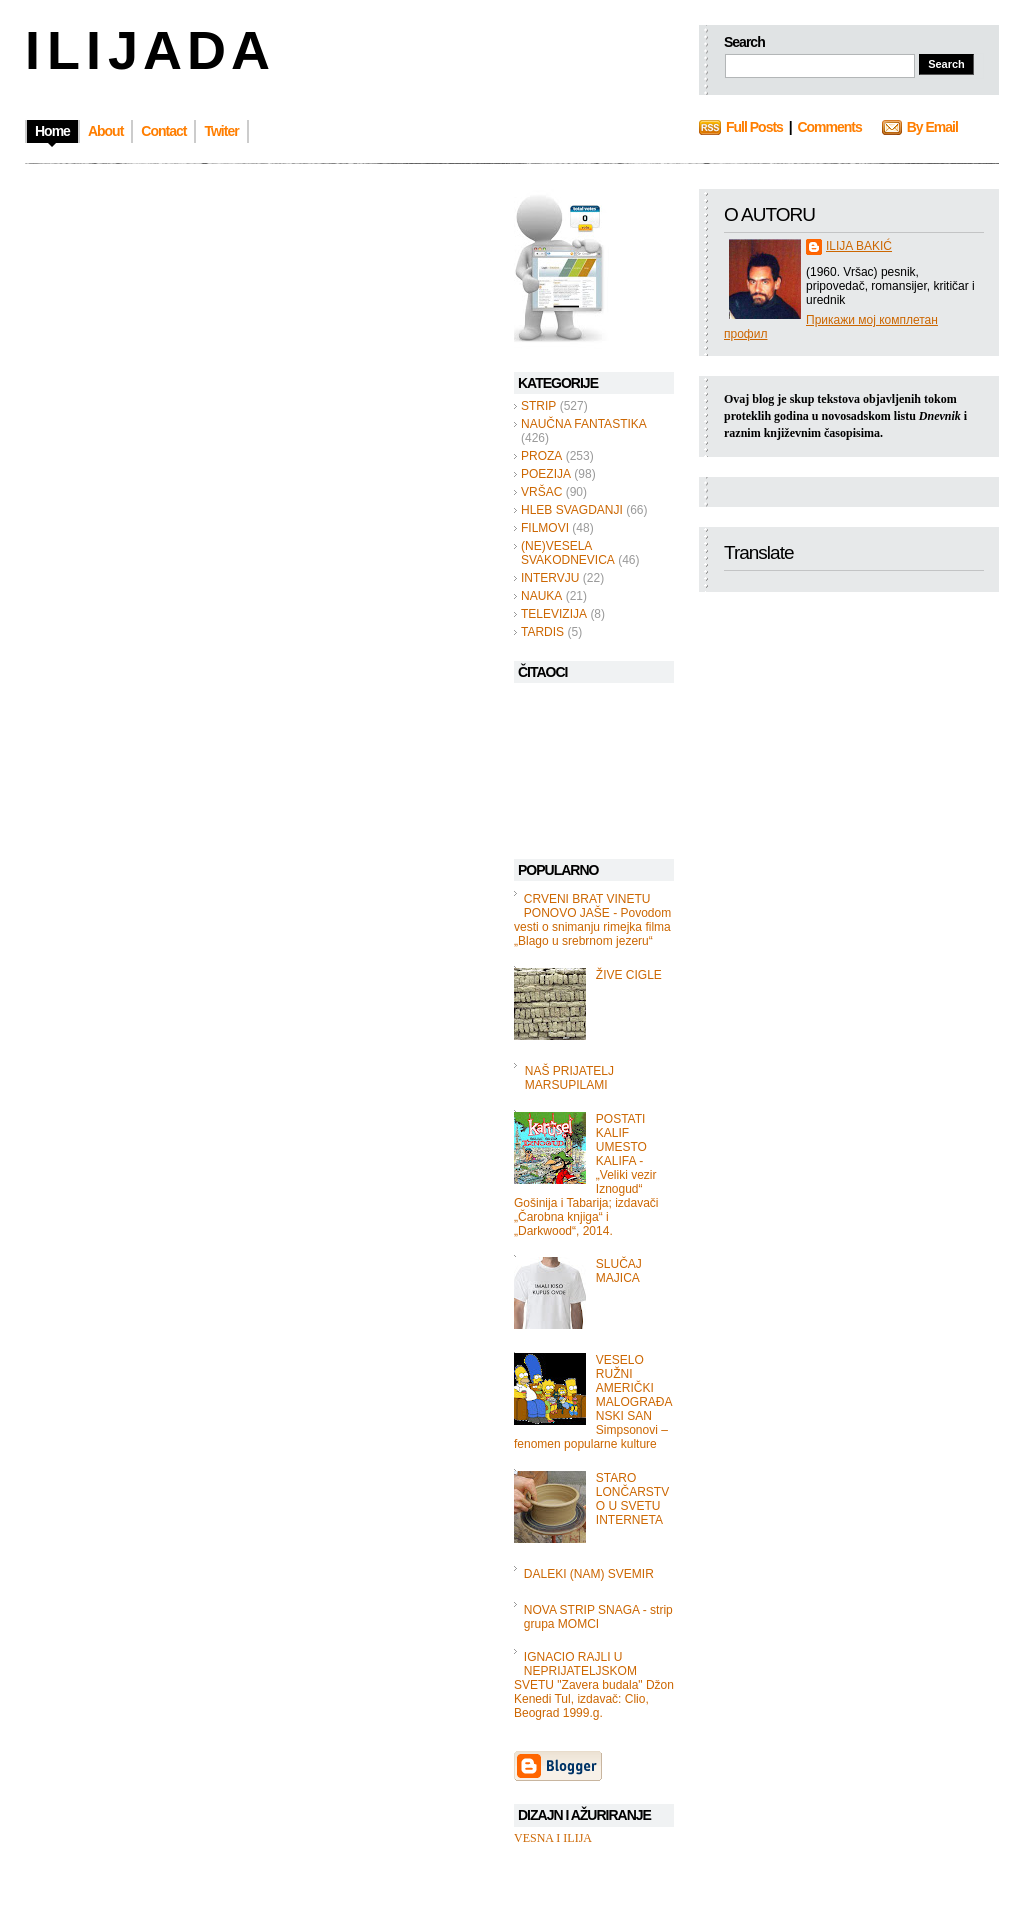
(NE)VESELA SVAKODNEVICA (568, 553)
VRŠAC (541, 492)
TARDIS (542, 632)
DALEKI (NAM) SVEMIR (589, 1574)
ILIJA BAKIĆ (859, 246)
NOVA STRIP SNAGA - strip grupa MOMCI (598, 1617)
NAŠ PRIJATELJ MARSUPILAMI (569, 1078)
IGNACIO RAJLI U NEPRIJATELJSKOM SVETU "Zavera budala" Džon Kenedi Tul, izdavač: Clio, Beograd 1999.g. (594, 1685)
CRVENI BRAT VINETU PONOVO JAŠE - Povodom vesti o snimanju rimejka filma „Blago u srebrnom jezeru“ (592, 920)
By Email (932, 127)
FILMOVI (545, 528)
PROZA (541, 456)
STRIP (538, 406)
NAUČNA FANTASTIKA (584, 424)
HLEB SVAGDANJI (572, 510)
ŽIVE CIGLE (629, 975)
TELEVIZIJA (554, 614)
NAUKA (541, 596)
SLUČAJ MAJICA (619, 1271)
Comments (829, 127)
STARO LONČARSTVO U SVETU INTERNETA (632, 1499)
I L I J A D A (145, 50)
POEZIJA (546, 474)
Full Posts (754, 127)
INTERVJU (550, 578)
